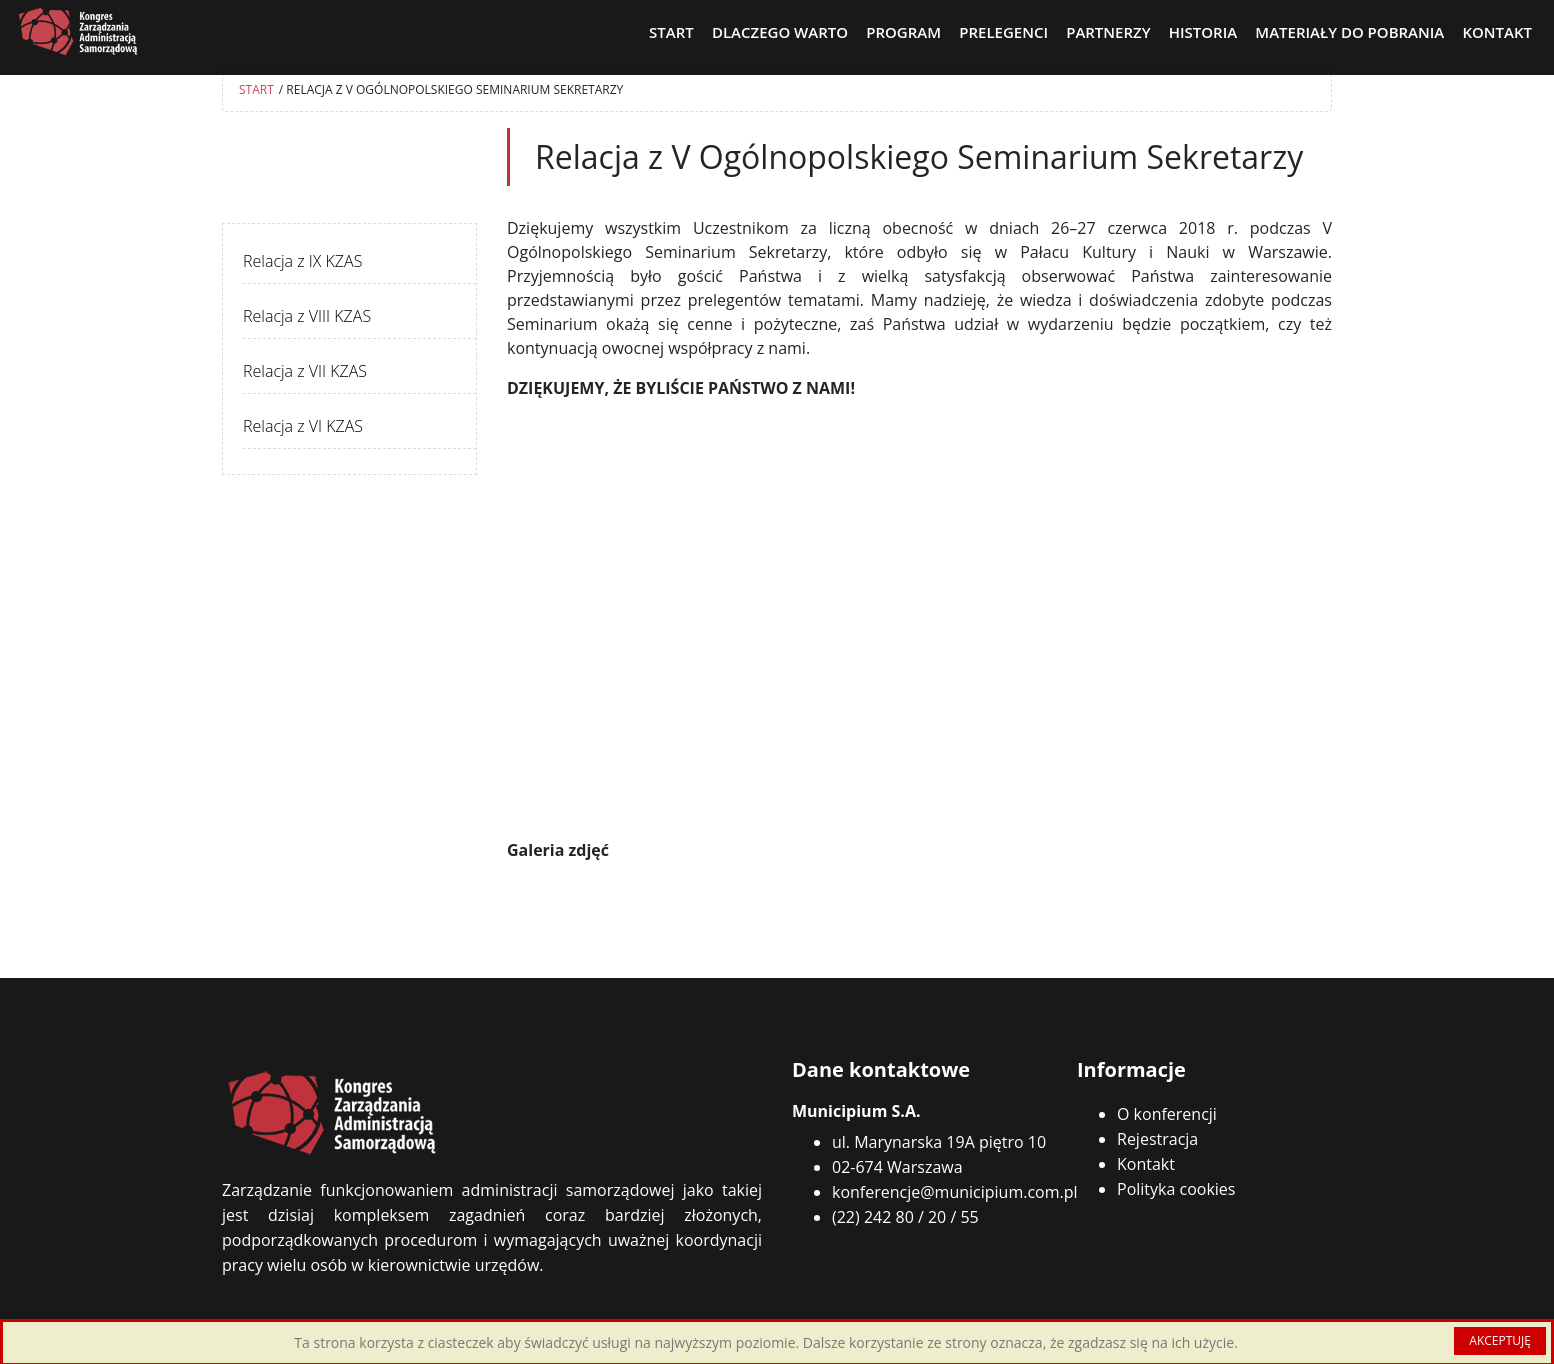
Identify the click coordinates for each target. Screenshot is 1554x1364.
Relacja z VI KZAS (303, 426)
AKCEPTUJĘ (1500, 1340)
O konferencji (1167, 1114)
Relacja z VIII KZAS (307, 316)
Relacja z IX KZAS (302, 261)
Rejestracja (1157, 1139)
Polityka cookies (1176, 1189)
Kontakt (1146, 1164)
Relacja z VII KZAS (305, 371)
